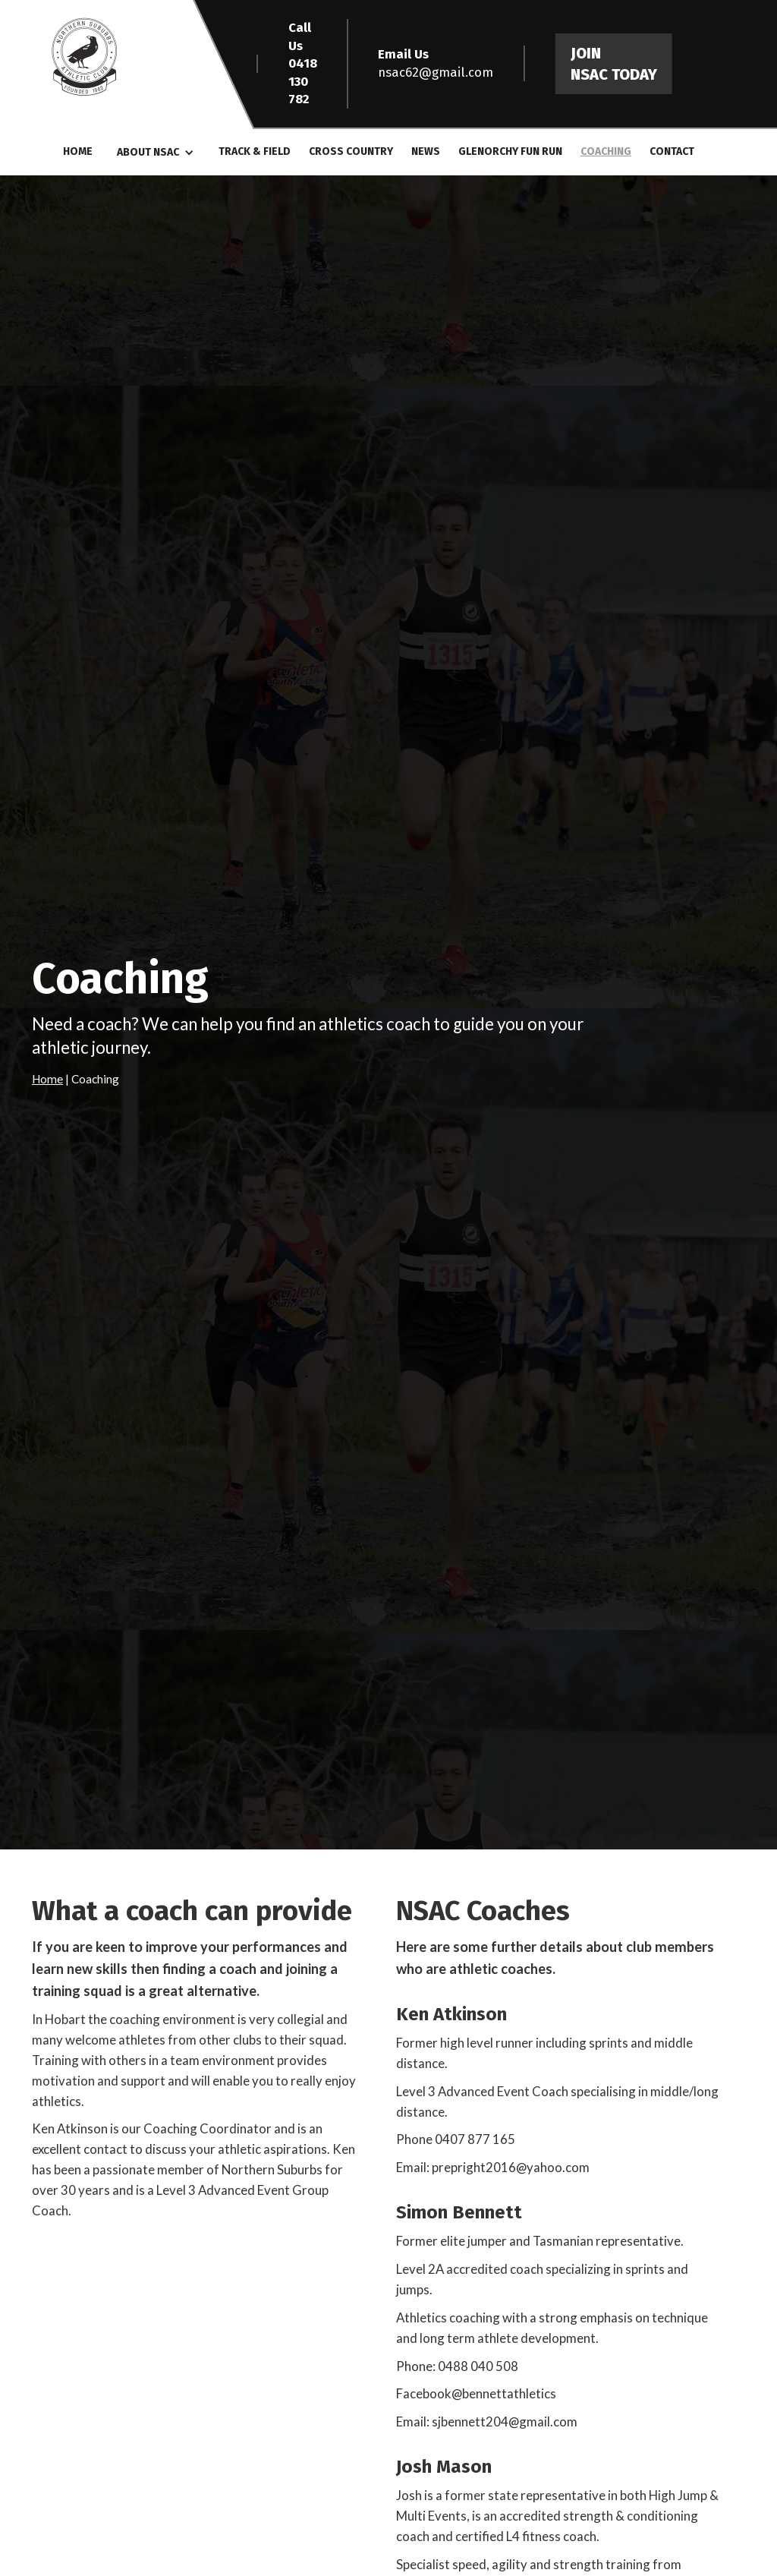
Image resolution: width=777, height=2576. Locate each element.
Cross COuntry (351, 151)
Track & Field (255, 151)
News (425, 151)
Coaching (605, 151)
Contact (672, 151)
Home (78, 151)
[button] (155, 152)
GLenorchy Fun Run (510, 151)
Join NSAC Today (614, 64)
